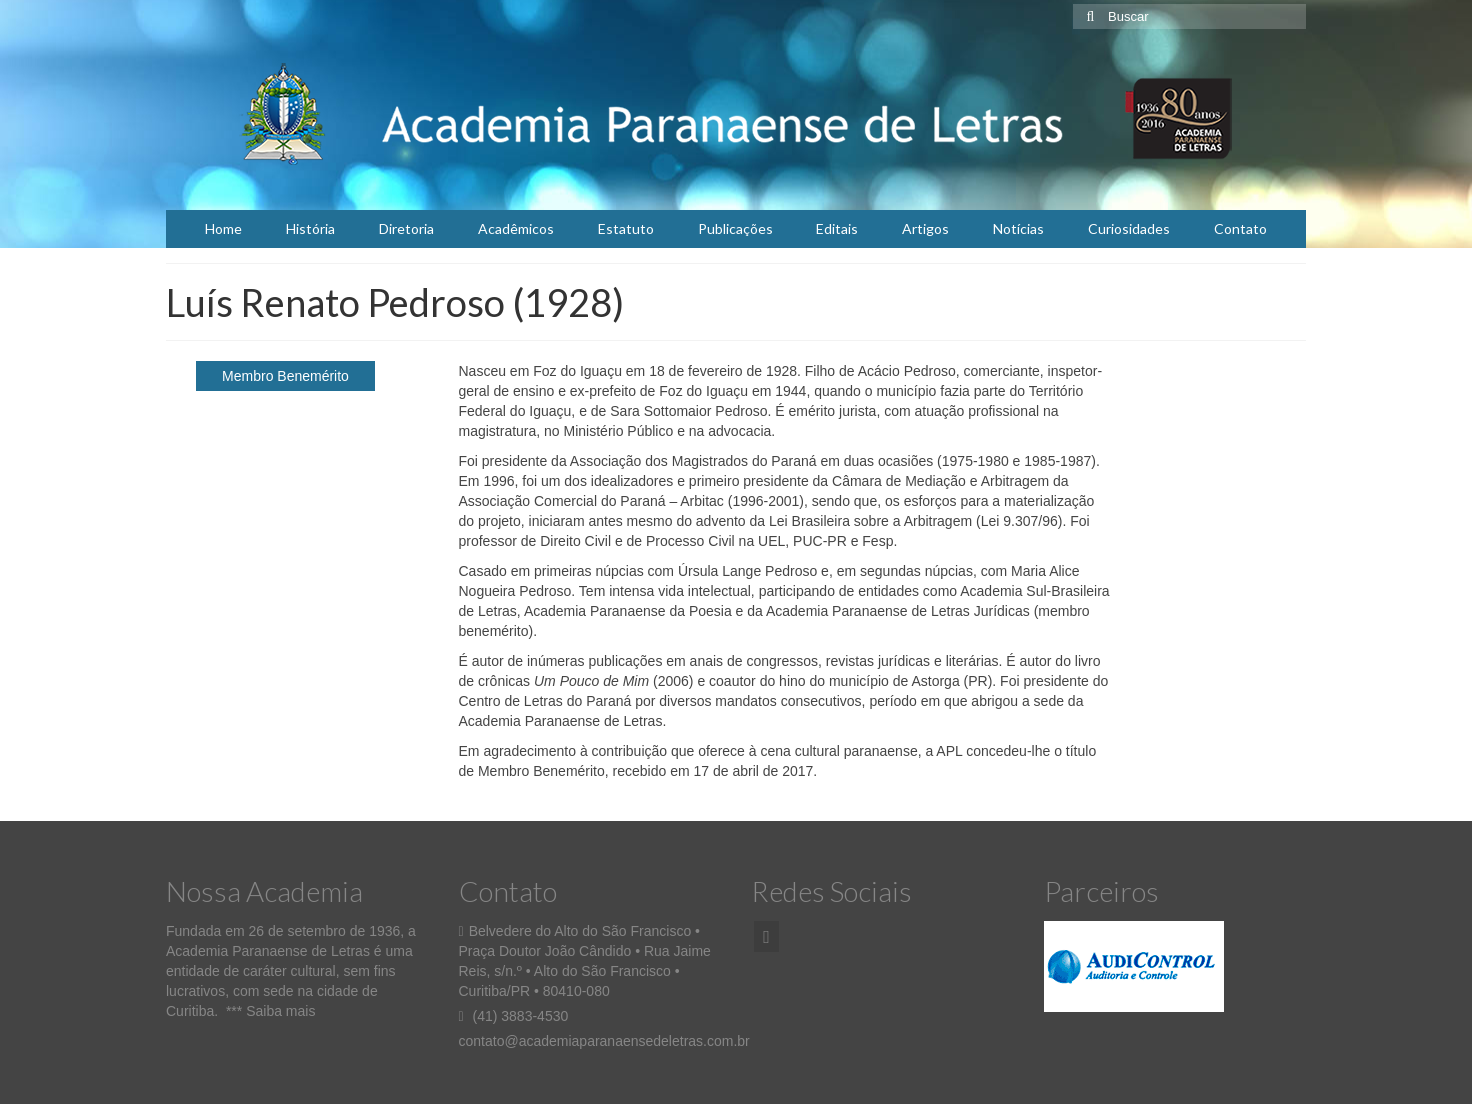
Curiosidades (1129, 228)
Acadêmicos (516, 228)
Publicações (735, 228)
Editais (837, 228)
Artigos (925, 228)
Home (223, 228)
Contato (1240, 228)
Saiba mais (280, 1011)
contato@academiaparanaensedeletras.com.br (604, 1041)
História (310, 228)
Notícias (1018, 228)
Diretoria (406, 228)
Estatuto (626, 228)
